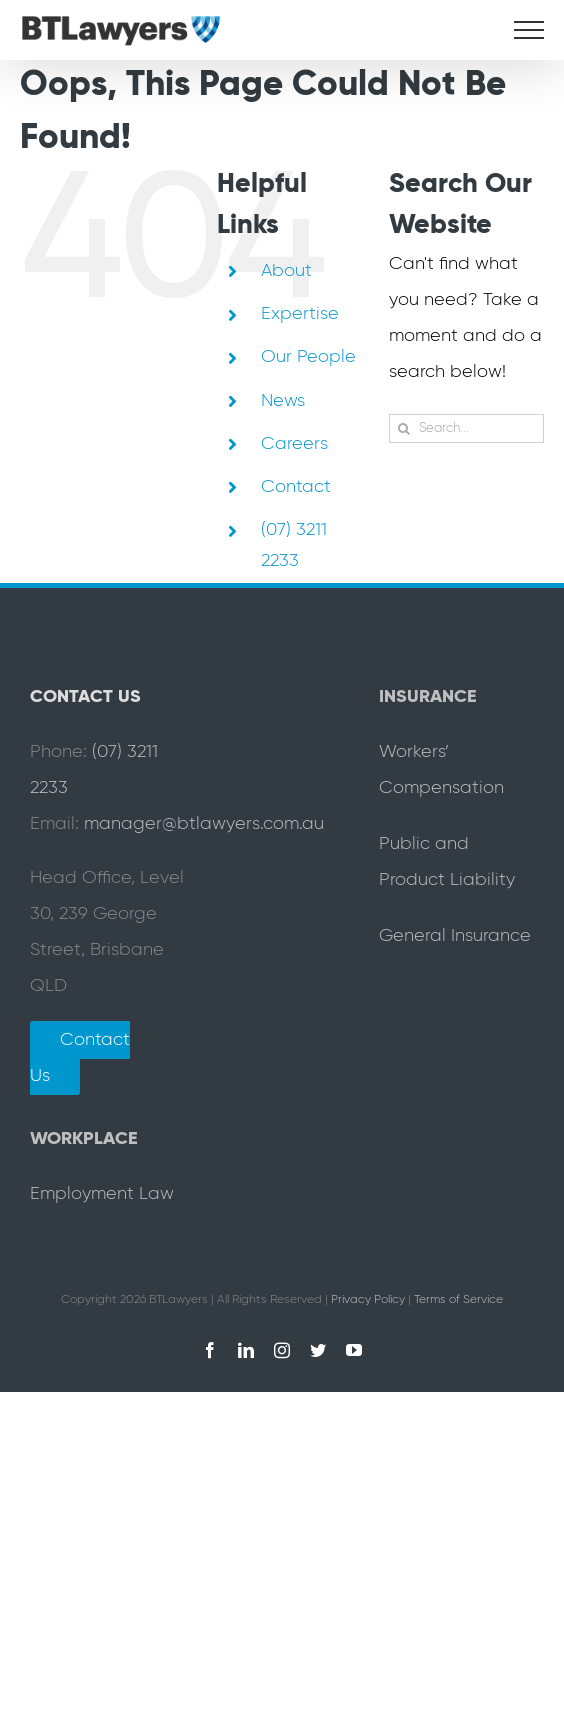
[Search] (403, 428)
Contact (296, 487)
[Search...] (466, 428)
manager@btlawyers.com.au (204, 824)
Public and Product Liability (447, 862)
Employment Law (102, 1194)
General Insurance (455, 936)
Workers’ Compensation (441, 770)
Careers (294, 444)
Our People (308, 357)
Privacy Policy (368, 1300)
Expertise (300, 314)
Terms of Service (458, 1300)
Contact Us (80, 1058)
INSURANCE (428, 697)
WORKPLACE (84, 1139)
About (286, 271)
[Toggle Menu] (529, 30)
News (283, 401)
